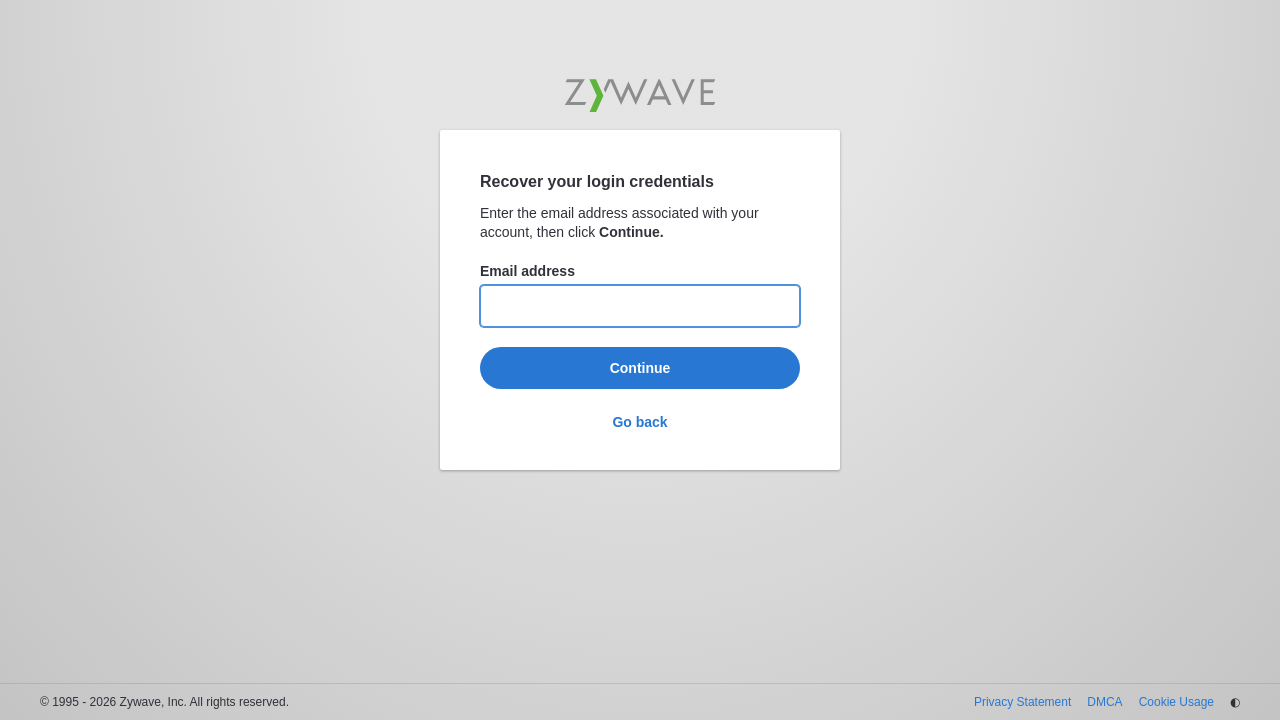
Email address (527, 271)
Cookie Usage (1176, 702)
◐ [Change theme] (1235, 702)
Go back (639, 422)
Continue (640, 368)
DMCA (1104, 702)
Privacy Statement (1022, 702)
